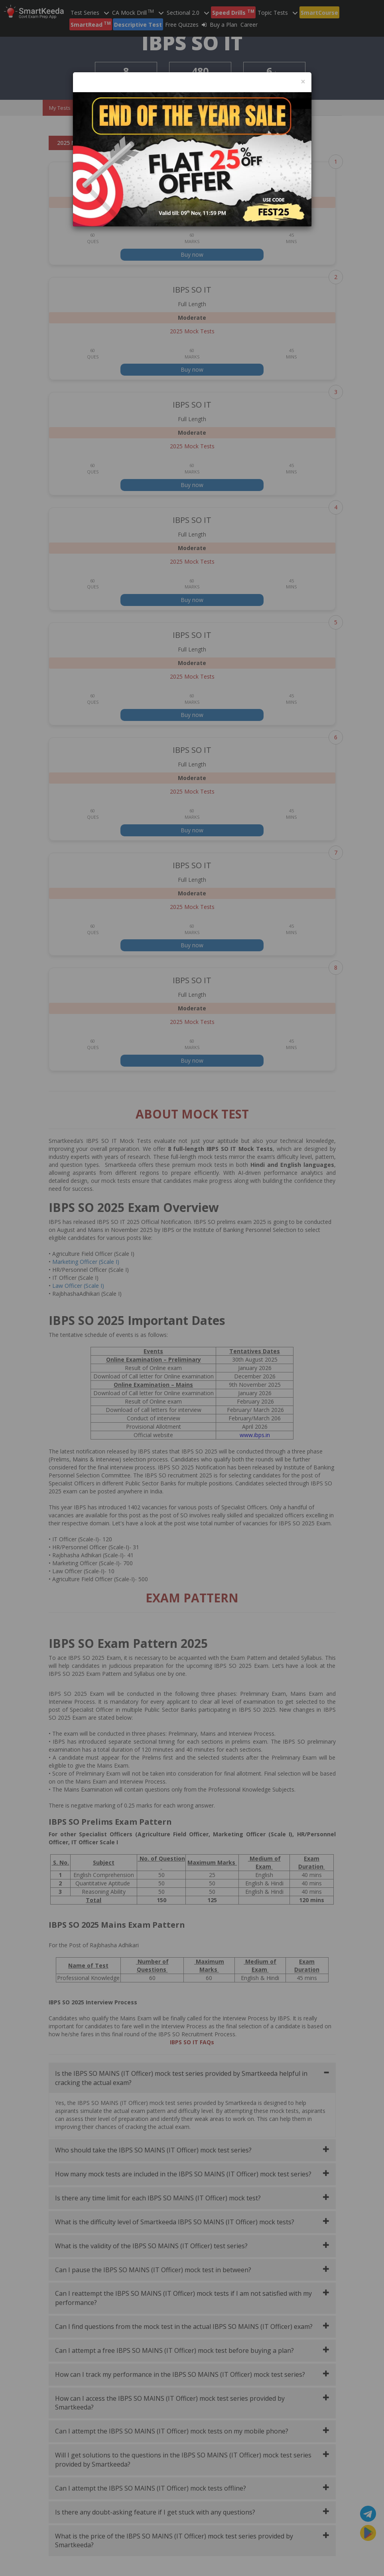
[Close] (303, 81)
